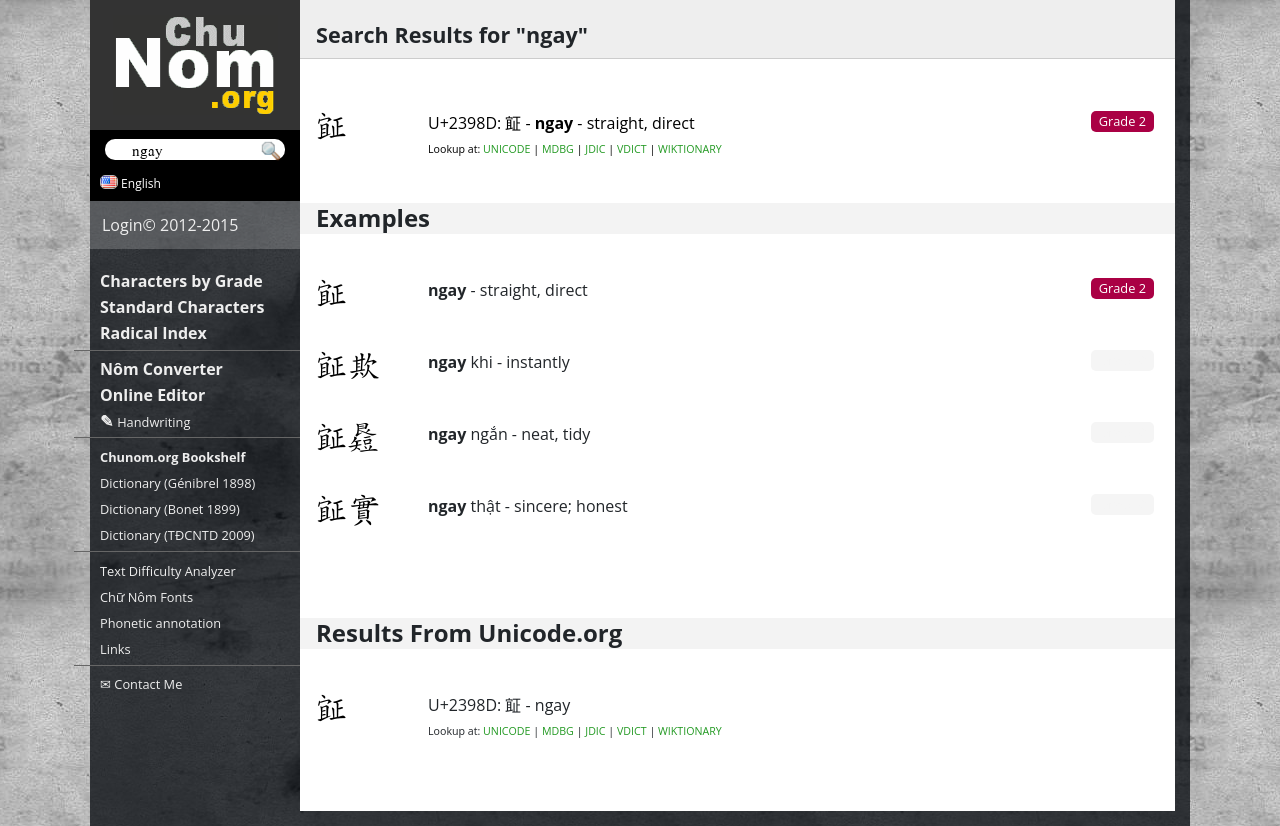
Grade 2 (1122, 288)
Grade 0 (1122, 360)
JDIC (595, 149)
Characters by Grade (181, 281)
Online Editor (152, 395)
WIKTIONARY (690, 149)
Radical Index (153, 333)
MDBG (558, 149)
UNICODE (506, 149)
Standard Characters (182, 307)
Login (122, 225)
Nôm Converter (161, 369)
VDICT (632, 149)
